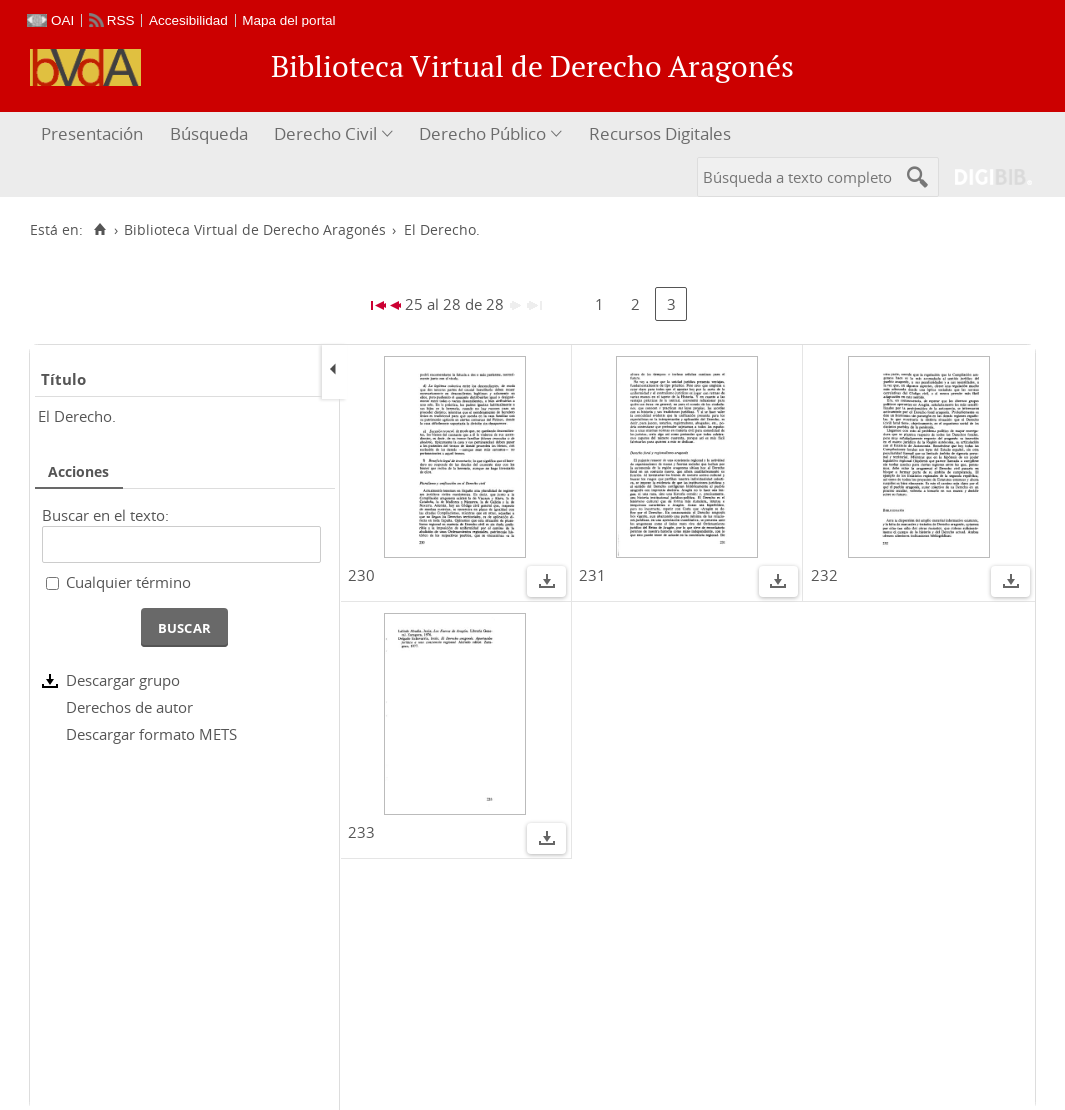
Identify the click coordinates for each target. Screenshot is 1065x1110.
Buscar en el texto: (105, 515)
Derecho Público (482, 133)
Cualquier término (128, 582)
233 (361, 832)
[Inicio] (99, 230)
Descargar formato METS (151, 734)
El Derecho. (77, 416)
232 (824, 575)
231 (592, 575)
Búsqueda (209, 133)
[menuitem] (94, 134)
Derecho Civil (325, 133)
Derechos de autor (129, 707)
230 (361, 575)
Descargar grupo (123, 680)
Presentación (92, 133)
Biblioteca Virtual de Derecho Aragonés (255, 230)
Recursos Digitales (660, 133)
